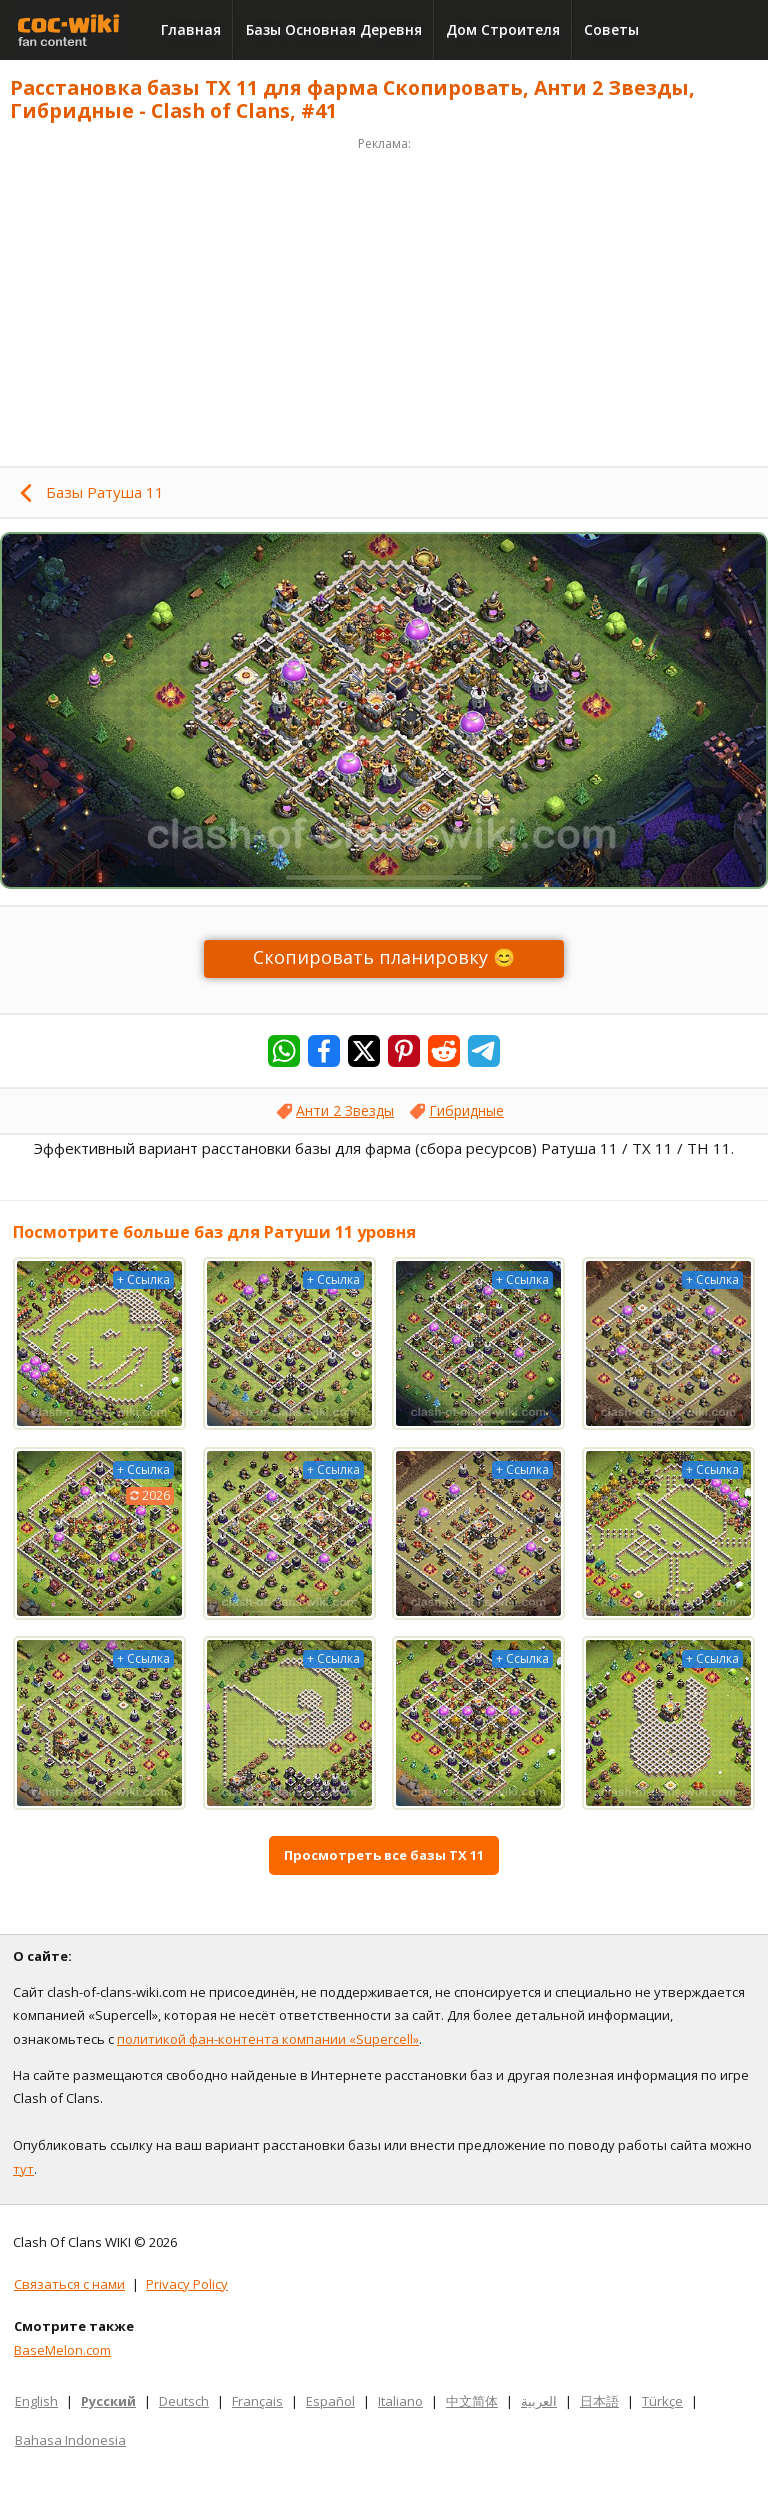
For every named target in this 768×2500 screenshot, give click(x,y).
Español (330, 2401)
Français (257, 2401)
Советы (611, 29)
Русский (108, 2401)
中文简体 (472, 2401)
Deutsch (184, 2401)
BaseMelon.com (62, 2350)
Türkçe (662, 2401)
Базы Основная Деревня (334, 29)
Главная (191, 29)
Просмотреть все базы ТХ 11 (384, 1855)
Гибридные (466, 1110)
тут (23, 2169)
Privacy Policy (187, 2284)
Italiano (400, 2401)
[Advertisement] (384, 296)
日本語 (599, 2401)
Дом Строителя (503, 29)
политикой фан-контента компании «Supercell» (268, 2039)
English (36, 2401)
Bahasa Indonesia (70, 2440)
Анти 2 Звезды (345, 1110)
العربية (539, 2401)
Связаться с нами (69, 2284)
